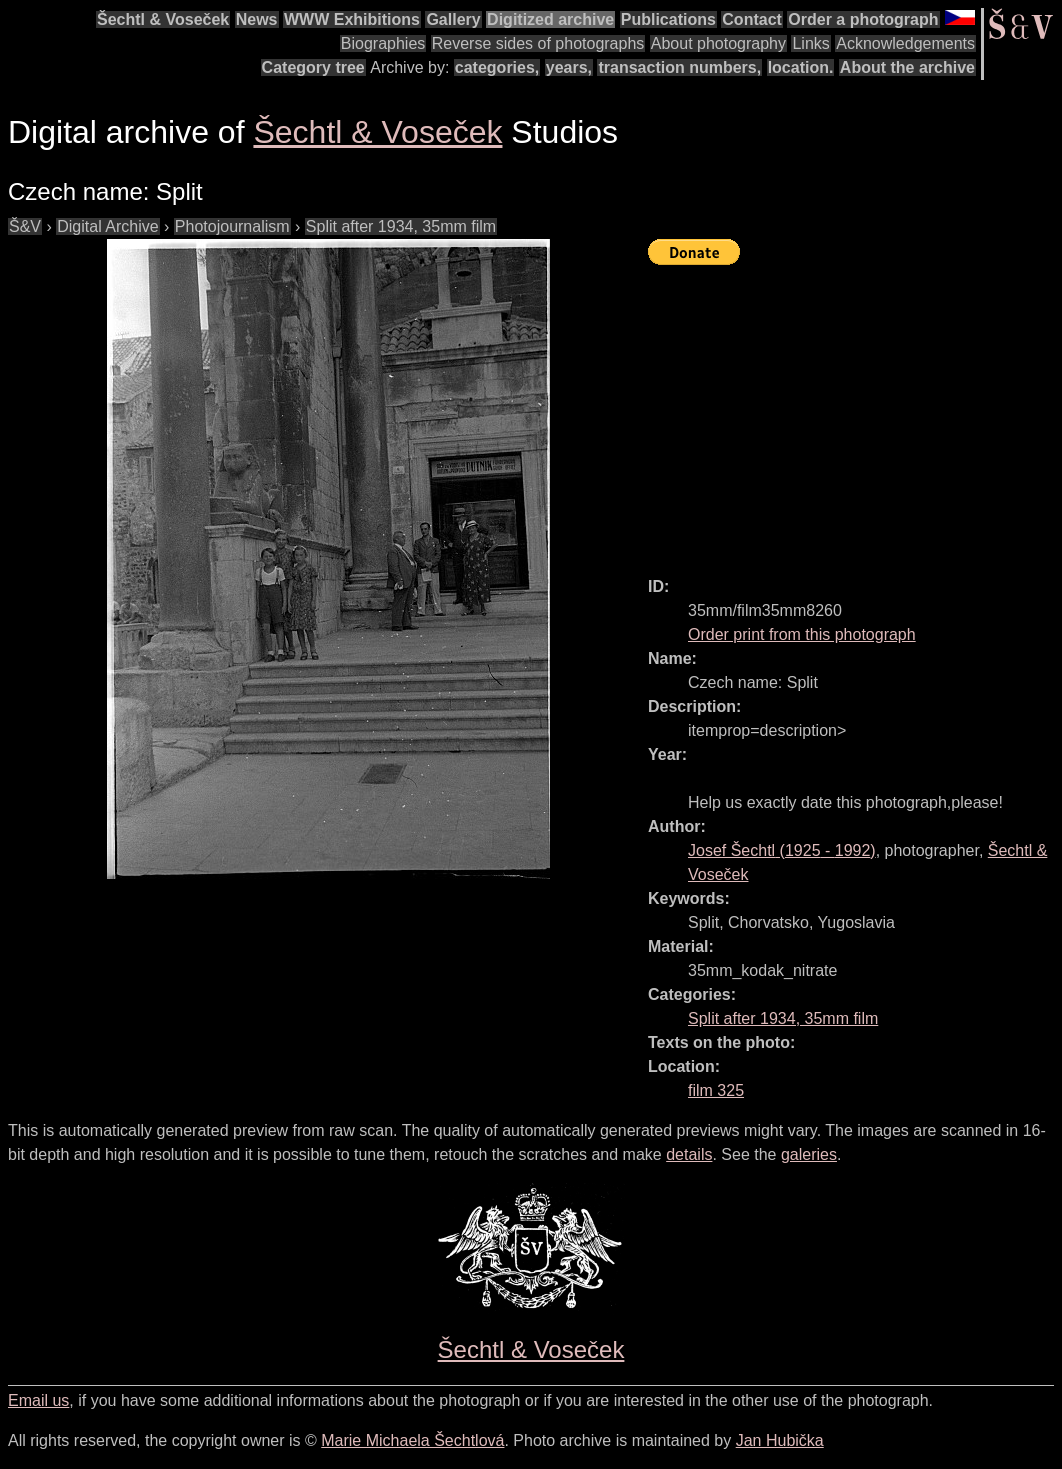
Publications (668, 19)
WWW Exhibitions (352, 19)
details (689, 1154)
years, (569, 67)
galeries (809, 1154)
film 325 (716, 1090)
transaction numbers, (679, 67)
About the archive (907, 67)
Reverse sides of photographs (538, 43)
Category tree (313, 67)
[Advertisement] (855, 412)
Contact (752, 19)
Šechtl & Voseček (163, 19)
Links (810, 43)
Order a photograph (863, 19)
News (257, 19)
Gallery (453, 19)
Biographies (383, 43)
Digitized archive (550, 19)
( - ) (782, 850)
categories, (497, 67)
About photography (718, 43)
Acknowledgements (905, 43)
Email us (38, 1400)
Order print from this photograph (802, 634)
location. (801, 67)
